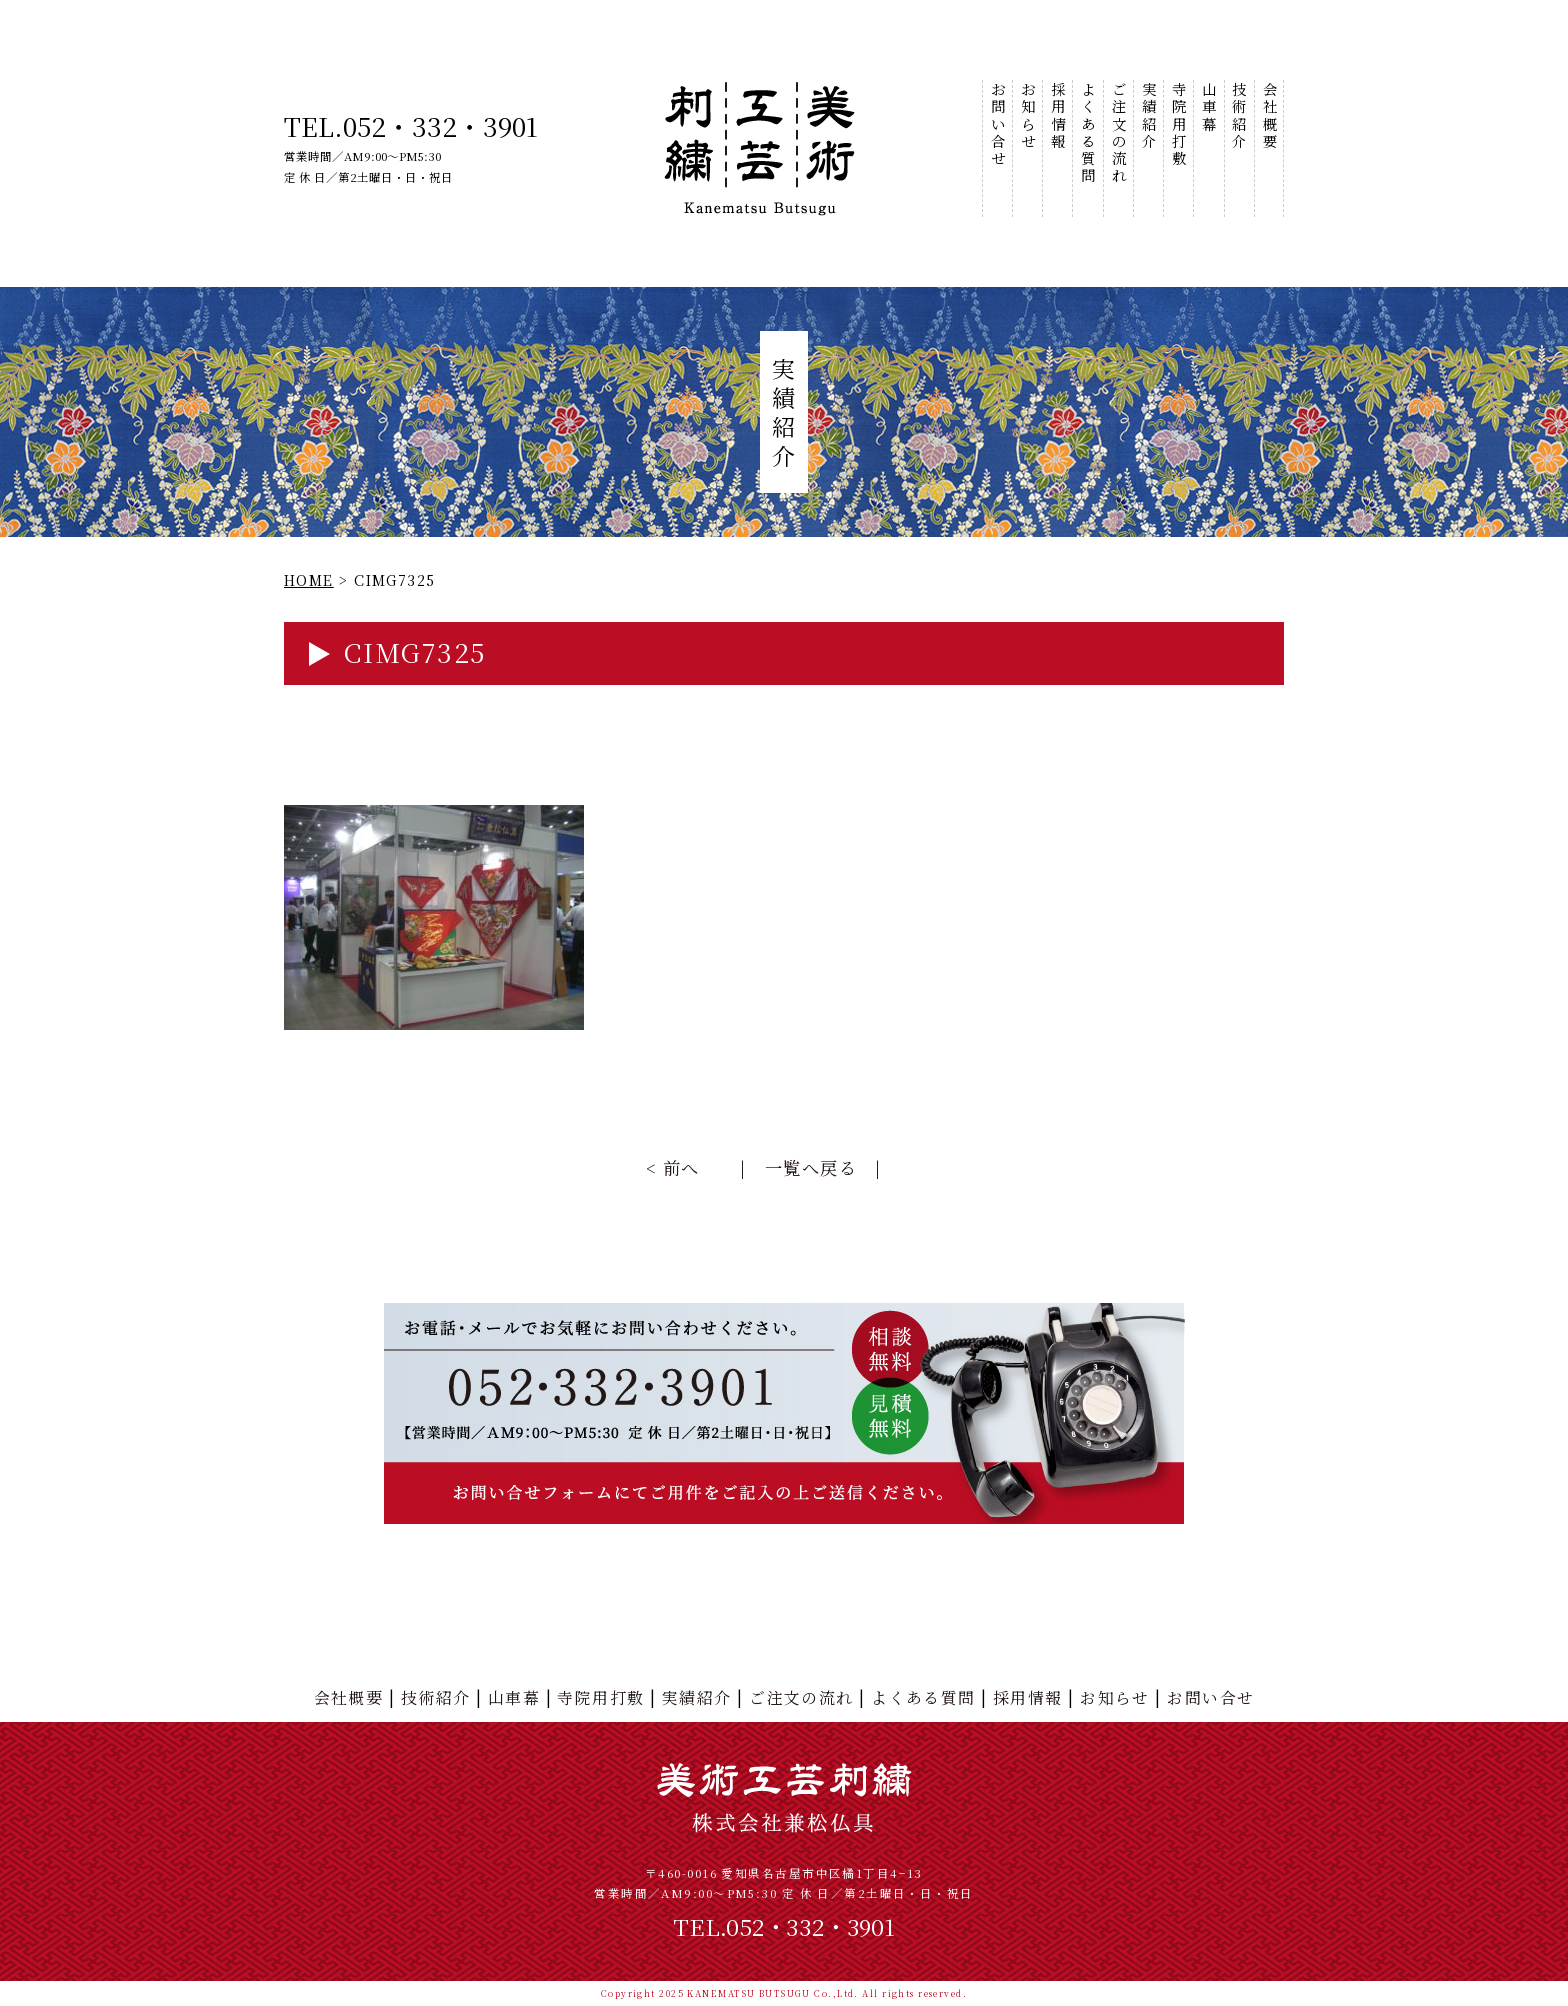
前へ (681, 1167)
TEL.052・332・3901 (411, 125)
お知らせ (1027, 115)
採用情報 (1057, 115)
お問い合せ (997, 124)
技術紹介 (1238, 115)
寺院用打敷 (1178, 124)
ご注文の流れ (1118, 132)
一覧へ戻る (811, 1167)
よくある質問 (1087, 132)
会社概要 (1269, 115)
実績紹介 (1148, 115)
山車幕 (1208, 107)
